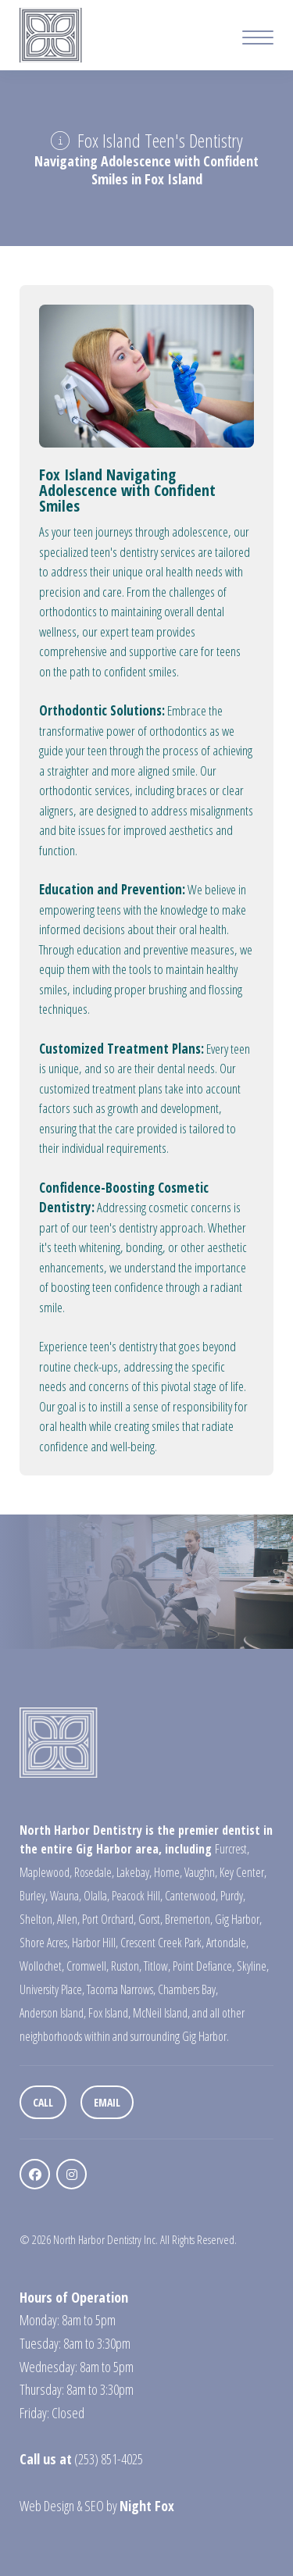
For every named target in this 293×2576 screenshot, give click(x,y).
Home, (168, 1872)
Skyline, (253, 1966)
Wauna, (65, 1895)
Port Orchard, (109, 1919)
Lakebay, (134, 1872)
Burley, (34, 1895)
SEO (94, 2505)
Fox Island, (109, 2012)
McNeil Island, (161, 2012)
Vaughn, (200, 1872)
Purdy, (232, 1895)
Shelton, (37, 1919)
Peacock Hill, (137, 1895)
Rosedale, (94, 1872)
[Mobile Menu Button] (257, 39)
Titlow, (157, 1966)
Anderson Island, (53, 2012)
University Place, (52, 1989)
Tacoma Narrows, (121, 1989)
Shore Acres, (45, 1942)
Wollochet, (42, 1966)
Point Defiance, (203, 1966)
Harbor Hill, (95, 1942)
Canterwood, (191, 1895)
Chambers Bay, (188, 1989)
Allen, (68, 1919)
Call (43, 2102)
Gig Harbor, (238, 1919)
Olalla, (96, 1895)
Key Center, (243, 1872)
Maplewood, (46, 1872)
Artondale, (227, 1942)
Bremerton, (189, 1919)
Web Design (47, 2505)
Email (107, 2102)
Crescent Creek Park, (162, 1942)
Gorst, (150, 1919)
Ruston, (126, 1966)
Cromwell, (87, 1966)
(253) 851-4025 (108, 2458)
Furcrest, (232, 1848)
